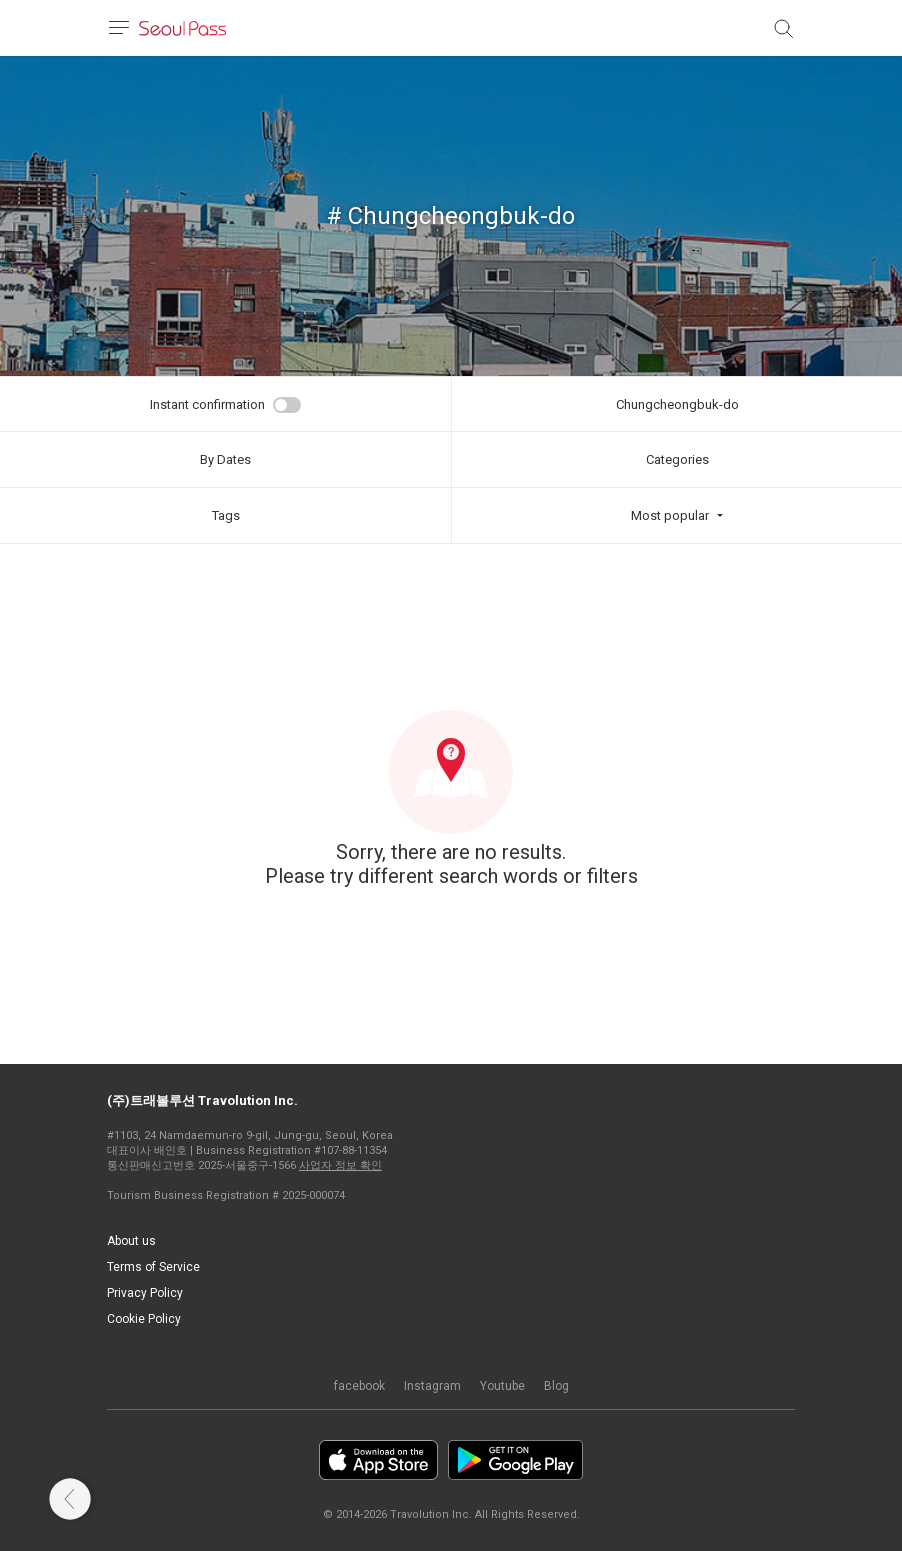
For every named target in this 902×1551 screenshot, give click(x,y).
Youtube (502, 1386)
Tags (226, 515)
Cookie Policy (144, 1319)
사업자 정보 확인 (340, 1165)
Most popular (670, 515)
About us (131, 1241)
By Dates (225, 459)
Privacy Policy (145, 1293)
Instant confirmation (207, 404)
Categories (677, 459)
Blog (556, 1386)
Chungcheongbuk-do (677, 404)
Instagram (432, 1386)
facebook (359, 1386)
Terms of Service (153, 1267)
